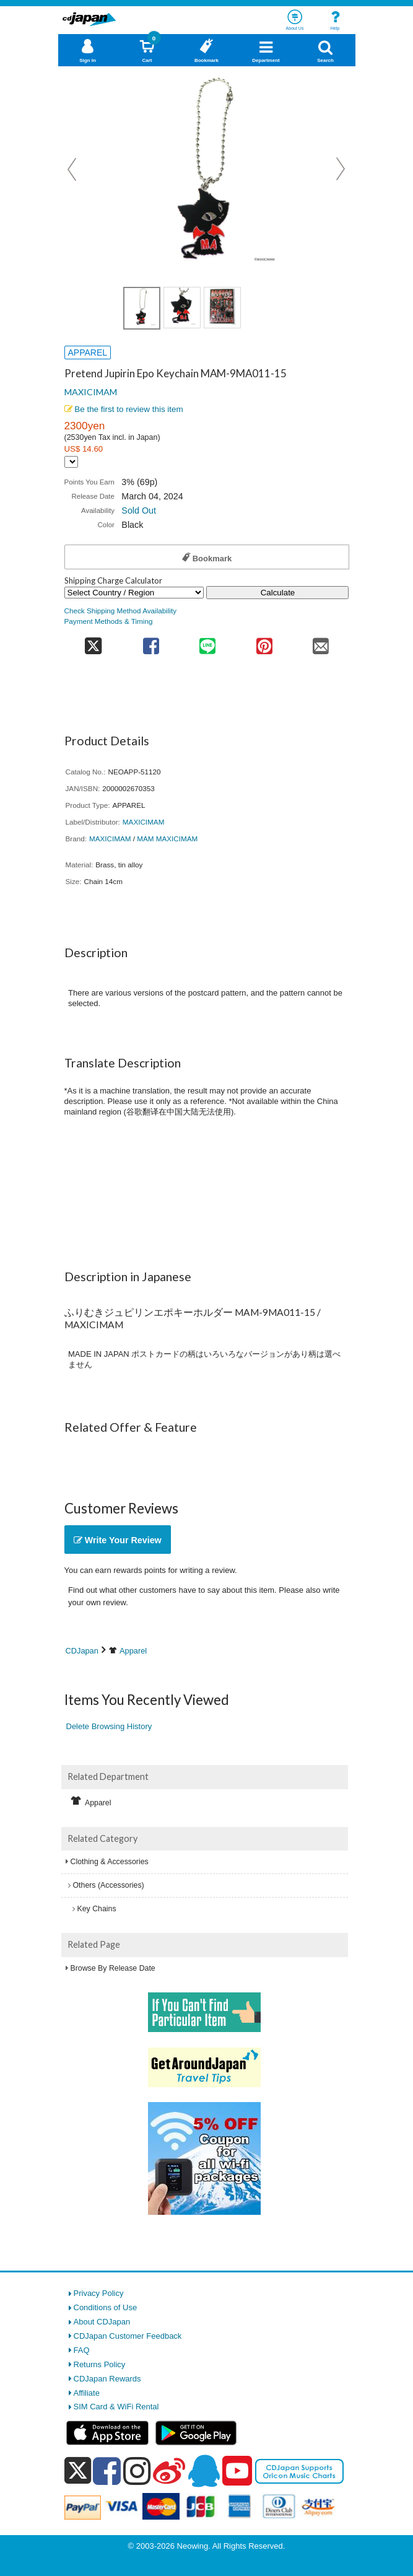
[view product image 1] (141, 308)
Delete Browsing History (109, 1726)
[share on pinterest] (264, 641)
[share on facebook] (151, 641)
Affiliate (87, 2393)
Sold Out (138, 510)
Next (340, 169)
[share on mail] (320, 641)
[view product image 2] (182, 307)
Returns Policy (100, 2364)
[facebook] (107, 2471)
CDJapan (82, 1650)
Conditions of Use (105, 2307)
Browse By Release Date (113, 1968)
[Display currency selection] (71, 462)
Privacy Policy (99, 2293)
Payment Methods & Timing (108, 621)
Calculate (278, 592)
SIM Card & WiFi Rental (116, 2406)
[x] (77, 2471)
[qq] (204, 2471)
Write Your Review (118, 1540)
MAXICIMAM (90, 392)
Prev (73, 169)
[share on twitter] (93, 641)
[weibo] (169, 2471)
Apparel (133, 1650)
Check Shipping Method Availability (120, 611)
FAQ (82, 2350)
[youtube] (237, 2471)
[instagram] (137, 2471)
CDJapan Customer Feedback (128, 2336)
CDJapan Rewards (107, 2378)
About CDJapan (102, 2321)
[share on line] (208, 641)
